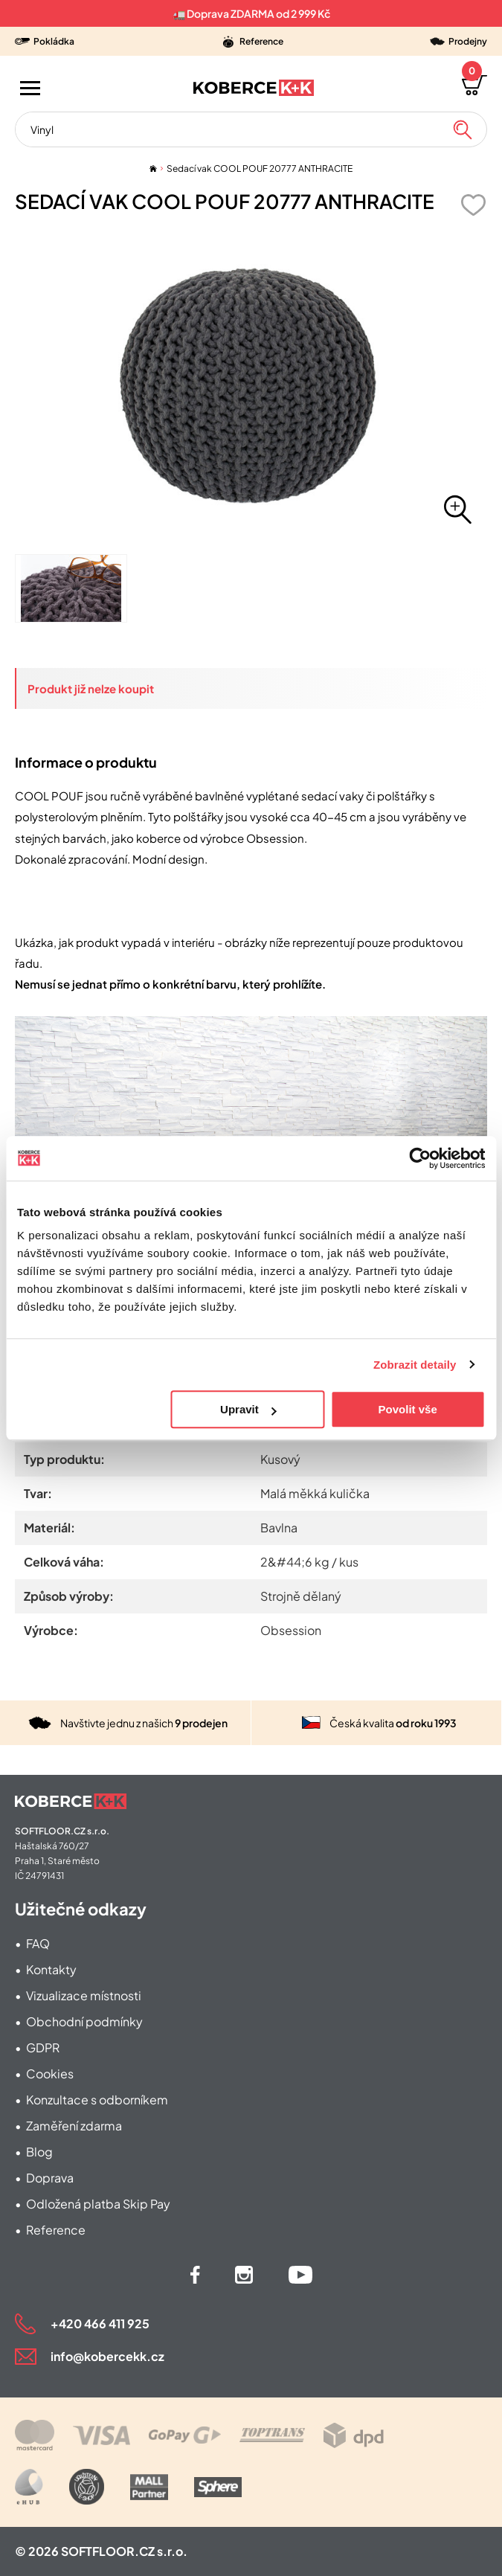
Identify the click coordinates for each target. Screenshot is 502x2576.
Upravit (248, 1409)
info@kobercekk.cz (107, 2356)
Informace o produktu (86, 762)
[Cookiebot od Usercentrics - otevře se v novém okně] (420, 1158)
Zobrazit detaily (415, 1364)
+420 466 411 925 (100, 2323)
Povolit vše (408, 1409)
